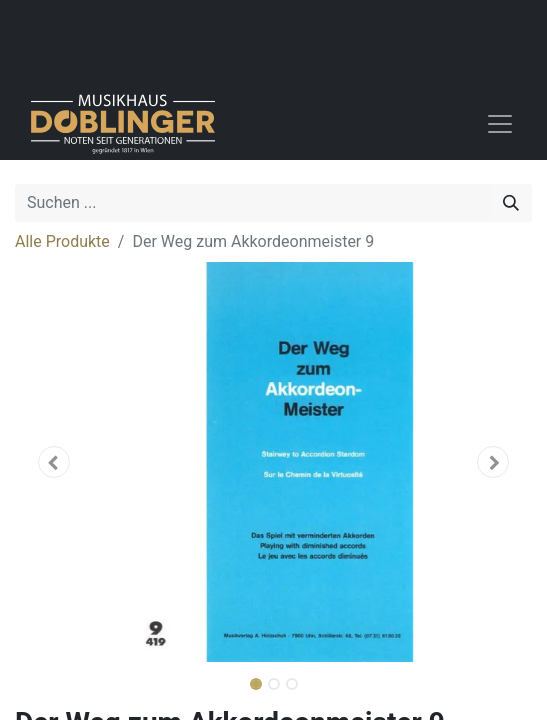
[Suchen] (511, 203)
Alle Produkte (62, 241)
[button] (54, 462)
